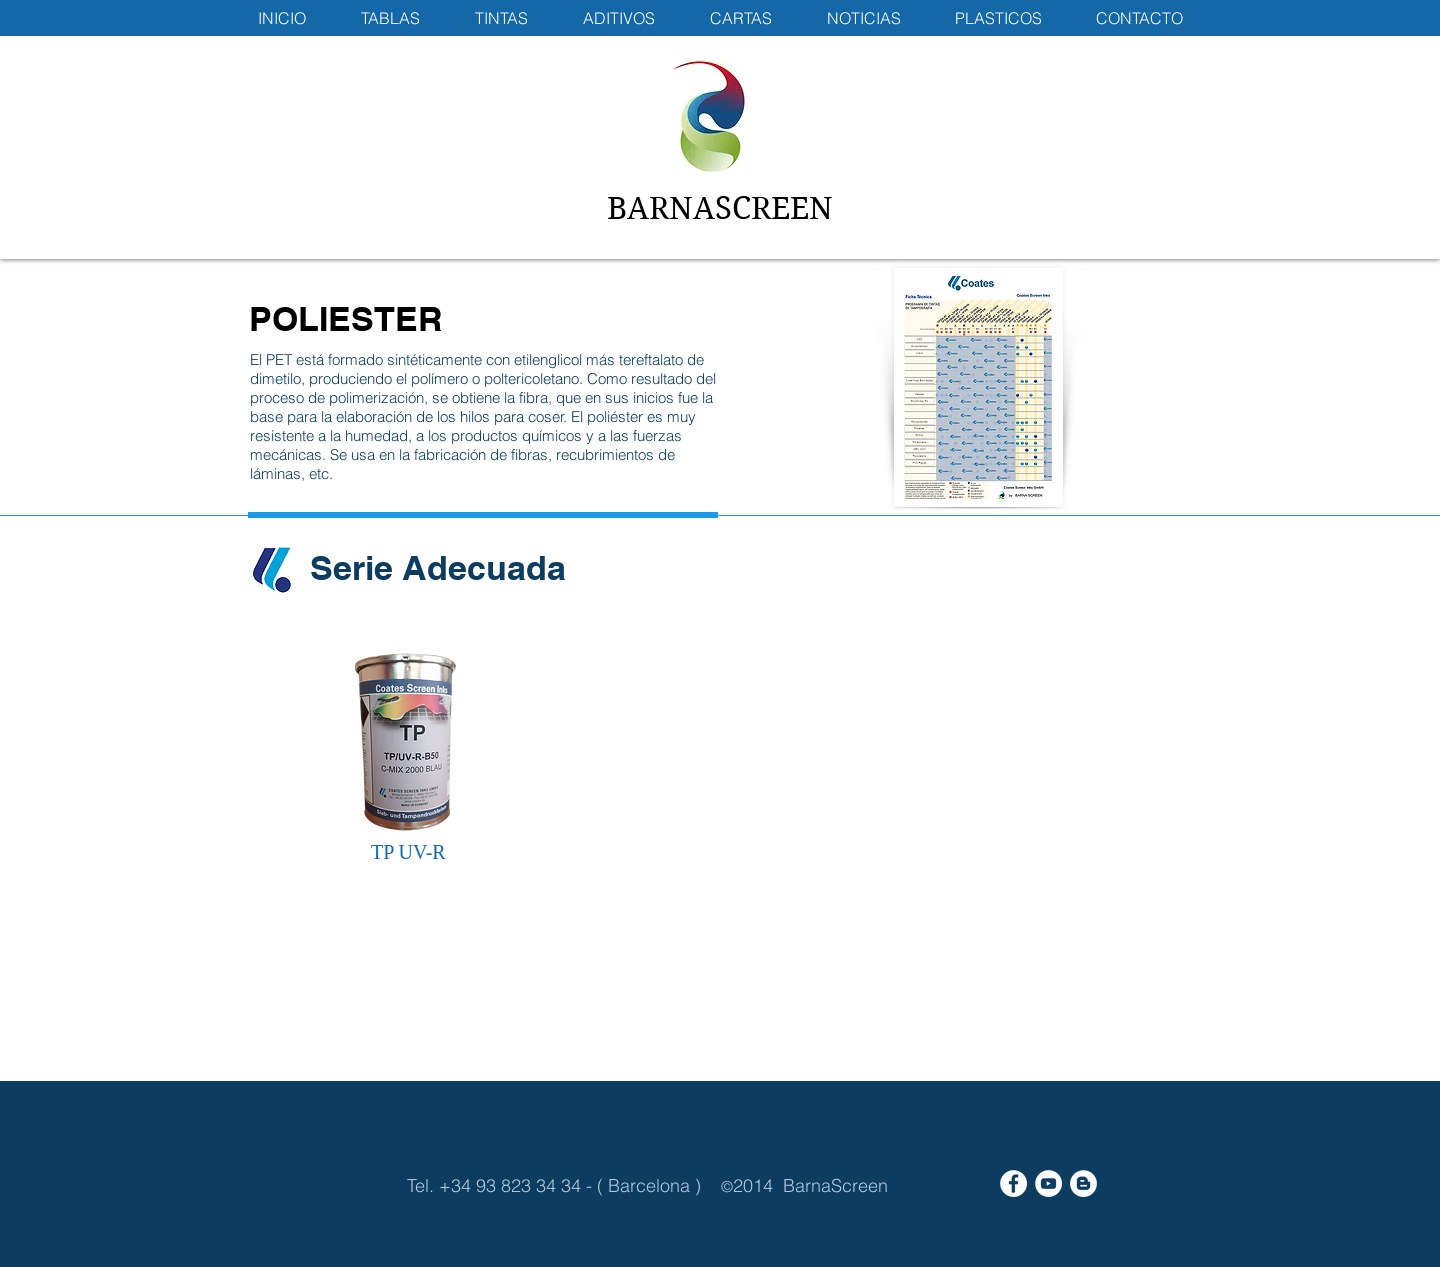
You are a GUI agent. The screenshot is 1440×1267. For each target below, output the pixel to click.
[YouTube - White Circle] (1048, 1183)
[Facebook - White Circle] (1013, 1183)
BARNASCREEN (720, 208)
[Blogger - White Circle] (1083, 1183)
